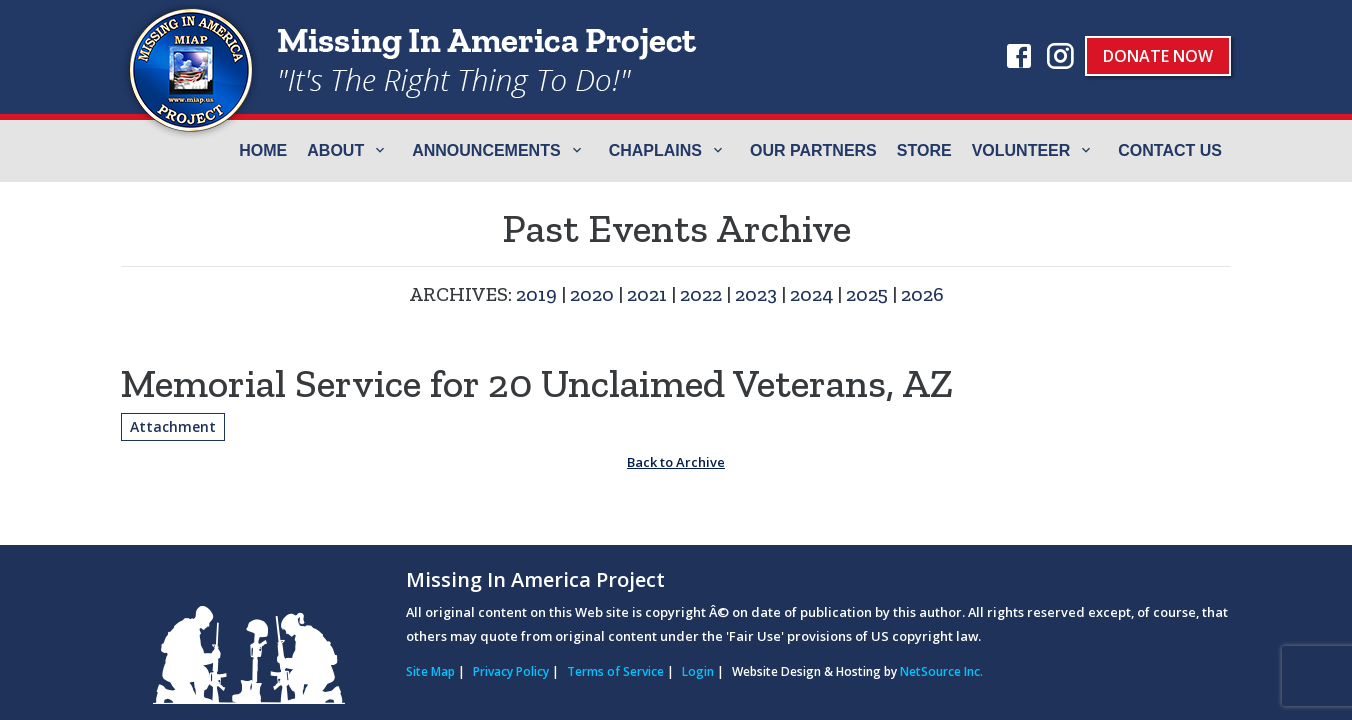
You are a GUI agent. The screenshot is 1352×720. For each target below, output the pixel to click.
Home (263, 150)
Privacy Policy (511, 671)
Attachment (173, 426)
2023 (756, 294)
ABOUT (335, 150)
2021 (647, 294)
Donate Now (1158, 56)
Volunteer (1021, 150)
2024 (811, 294)
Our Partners (813, 150)
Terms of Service (615, 671)
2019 (536, 294)
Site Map (430, 671)
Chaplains (655, 150)
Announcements (486, 150)
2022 (701, 294)
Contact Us (1170, 150)
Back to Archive (676, 462)
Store (924, 150)
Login (698, 671)
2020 (592, 294)
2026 (922, 294)
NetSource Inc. (941, 671)
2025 (867, 294)
